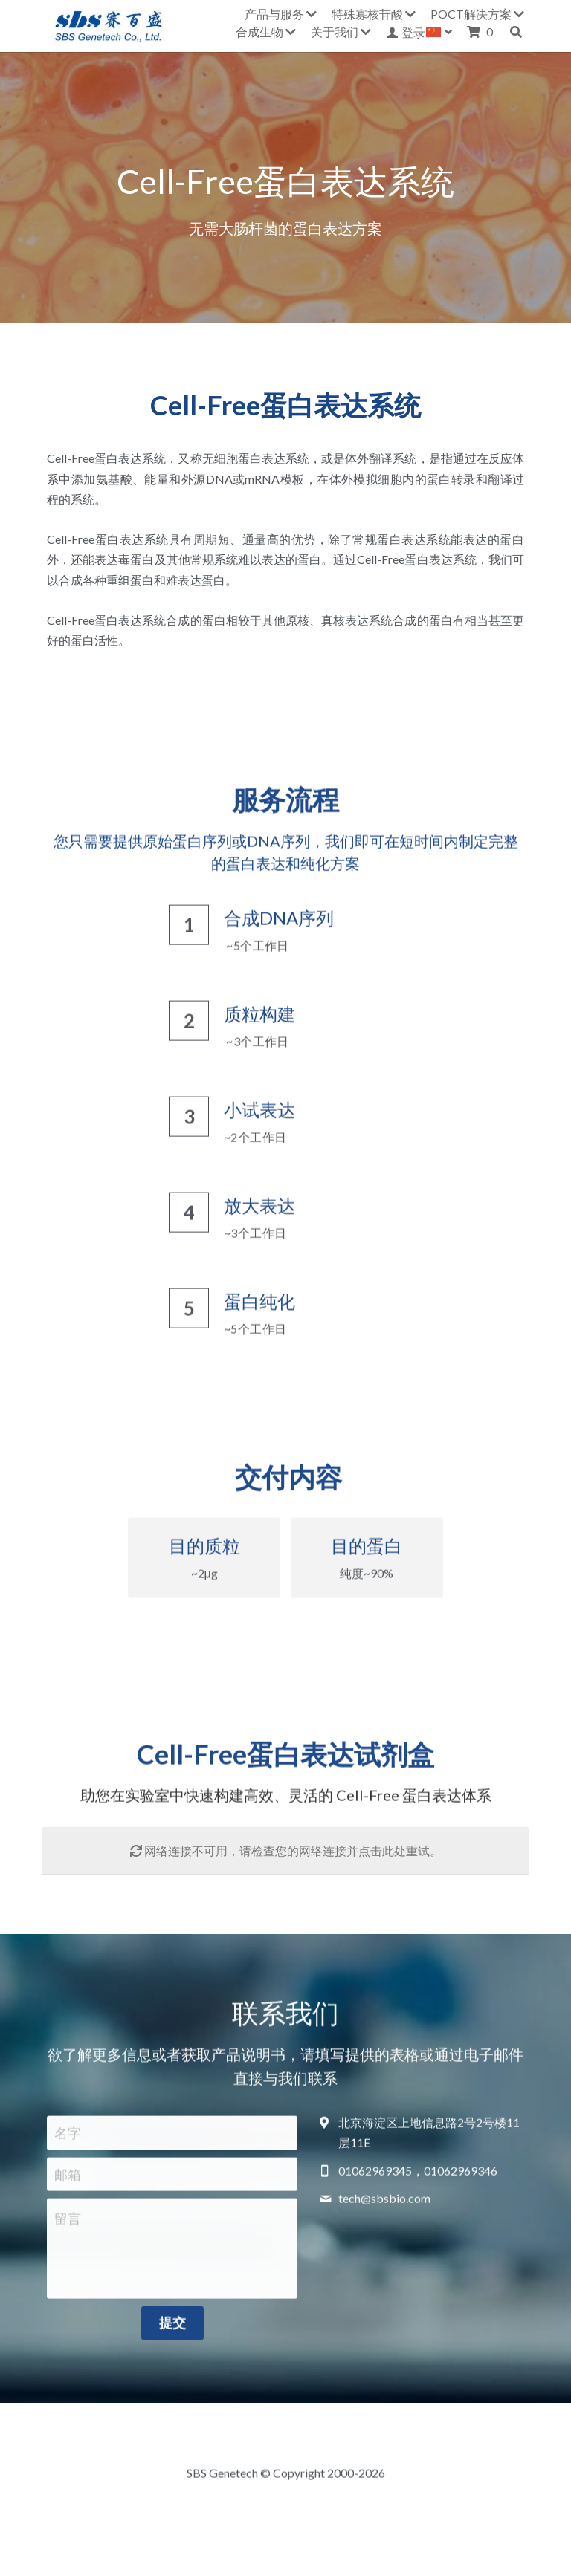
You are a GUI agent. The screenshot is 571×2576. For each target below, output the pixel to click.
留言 (67, 2227)
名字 (67, 2140)
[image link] (108, 24)
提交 (172, 2331)
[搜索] (516, 32)
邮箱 (67, 2182)
